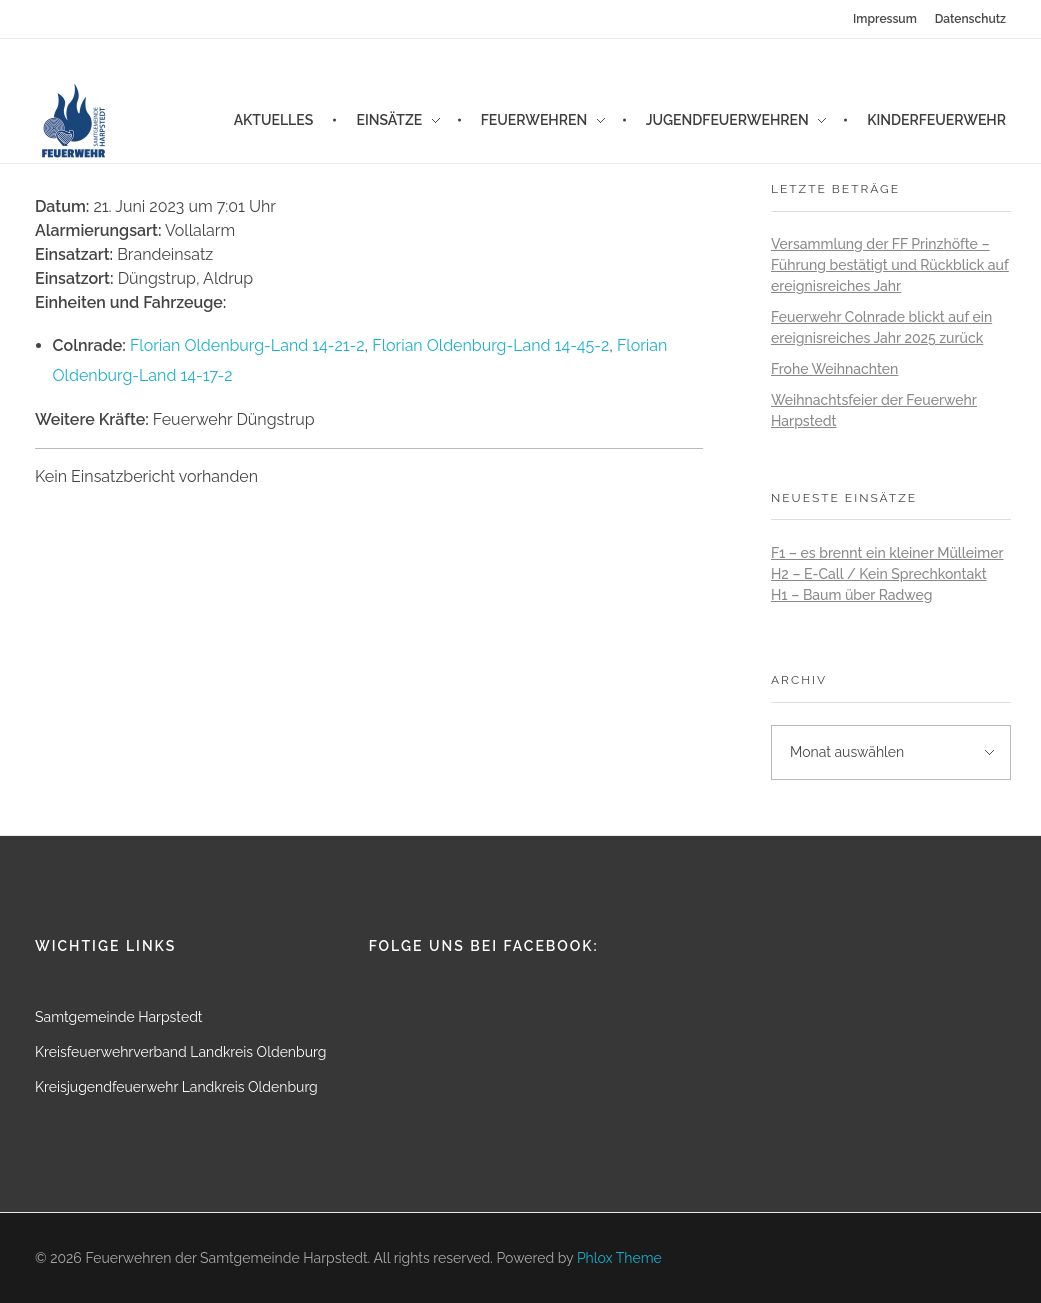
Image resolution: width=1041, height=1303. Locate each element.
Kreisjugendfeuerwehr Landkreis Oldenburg (176, 1087)
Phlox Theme (619, 1258)
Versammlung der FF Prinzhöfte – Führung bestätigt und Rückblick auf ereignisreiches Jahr (890, 265)
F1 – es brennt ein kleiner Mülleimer (887, 553)
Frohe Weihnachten (834, 369)
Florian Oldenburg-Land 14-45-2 (490, 345)
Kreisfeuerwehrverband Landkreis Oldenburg (180, 1052)
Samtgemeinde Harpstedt (119, 1017)
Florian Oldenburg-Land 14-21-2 (247, 345)
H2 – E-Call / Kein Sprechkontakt (879, 574)
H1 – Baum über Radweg (852, 595)
